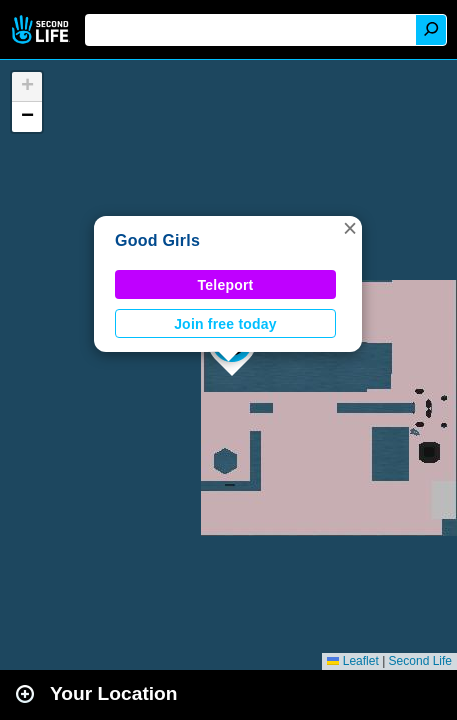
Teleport (226, 285)
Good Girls (157, 240)
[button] (350, 228)
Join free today (225, 324)
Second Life (42, 29)
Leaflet (352, 661)
